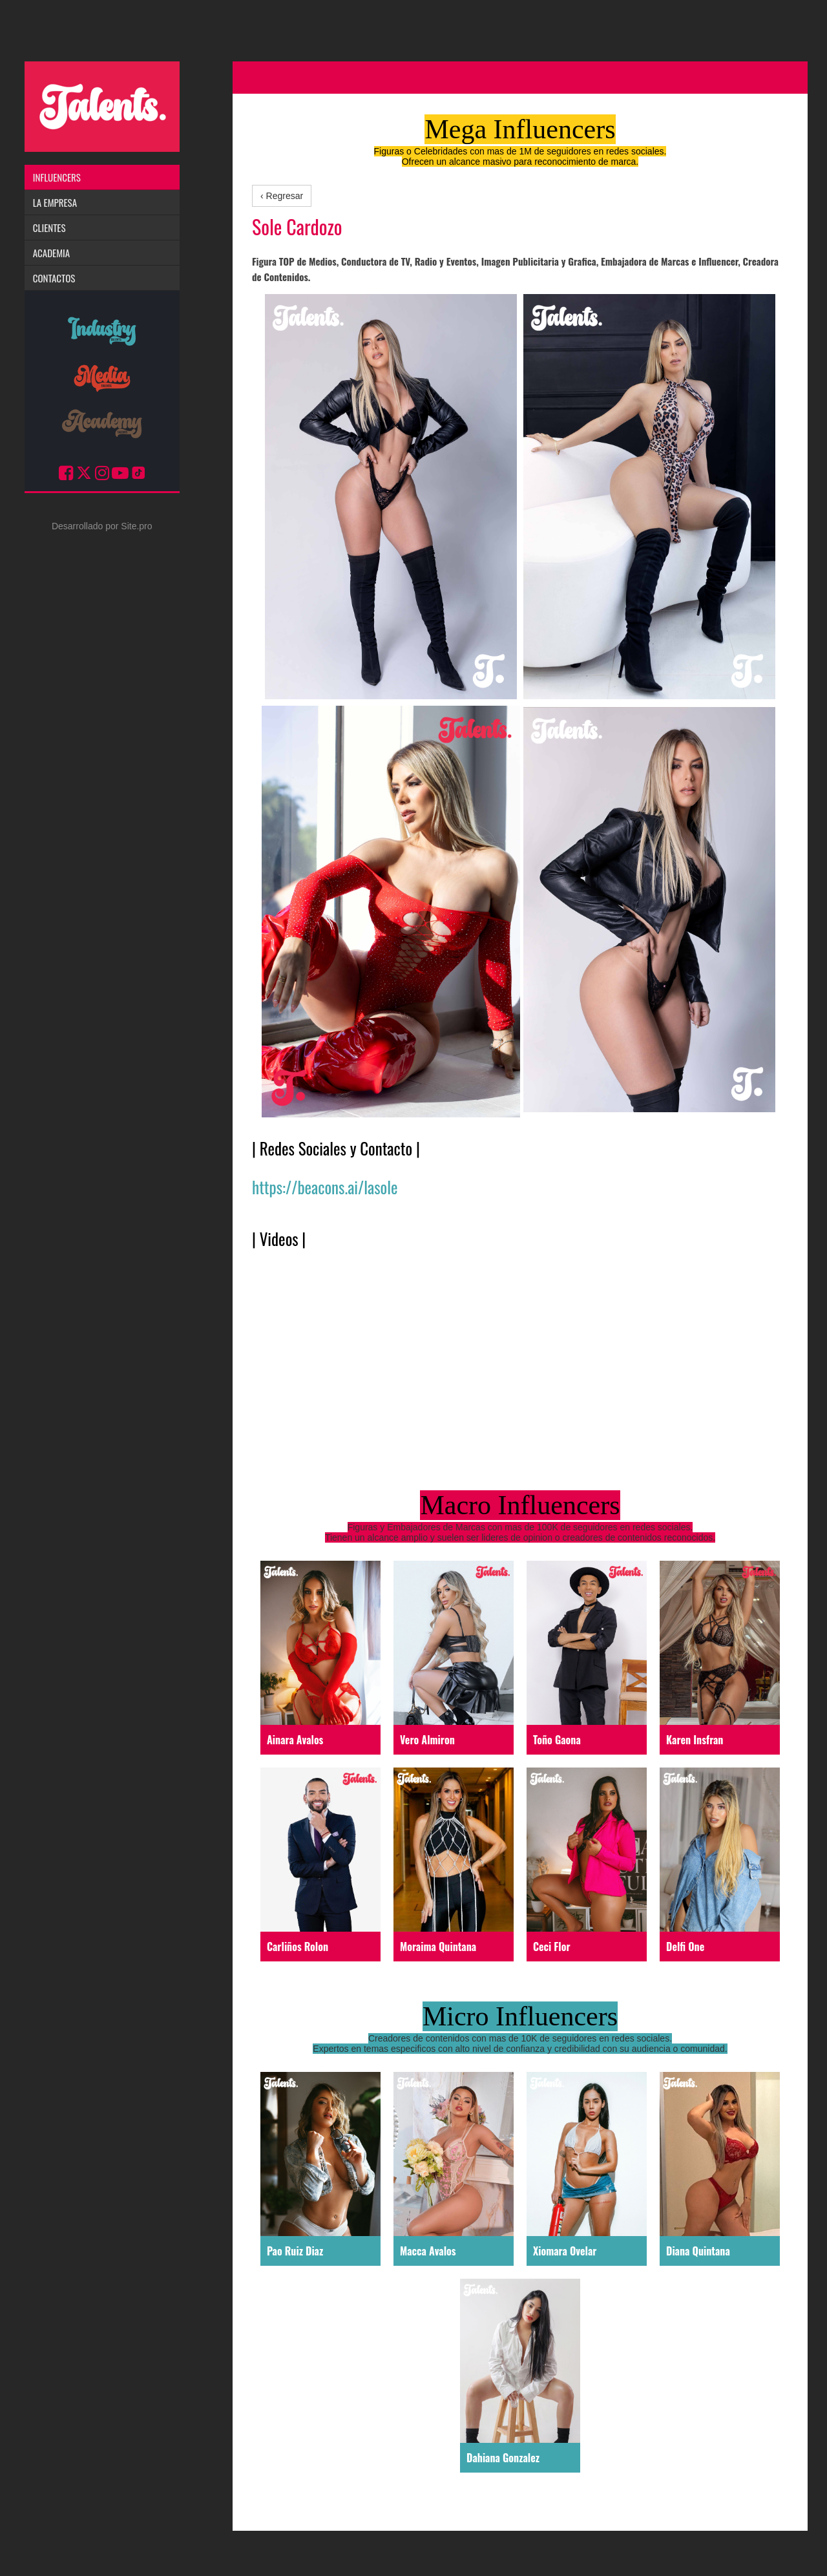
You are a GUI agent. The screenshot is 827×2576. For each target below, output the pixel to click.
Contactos (54, 278)
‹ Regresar (281, 196)
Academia (51, 253)
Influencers (57, 177)
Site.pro (136, 526)
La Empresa (55, 202)
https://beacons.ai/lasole (324, 1187)
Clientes (49, 227)
